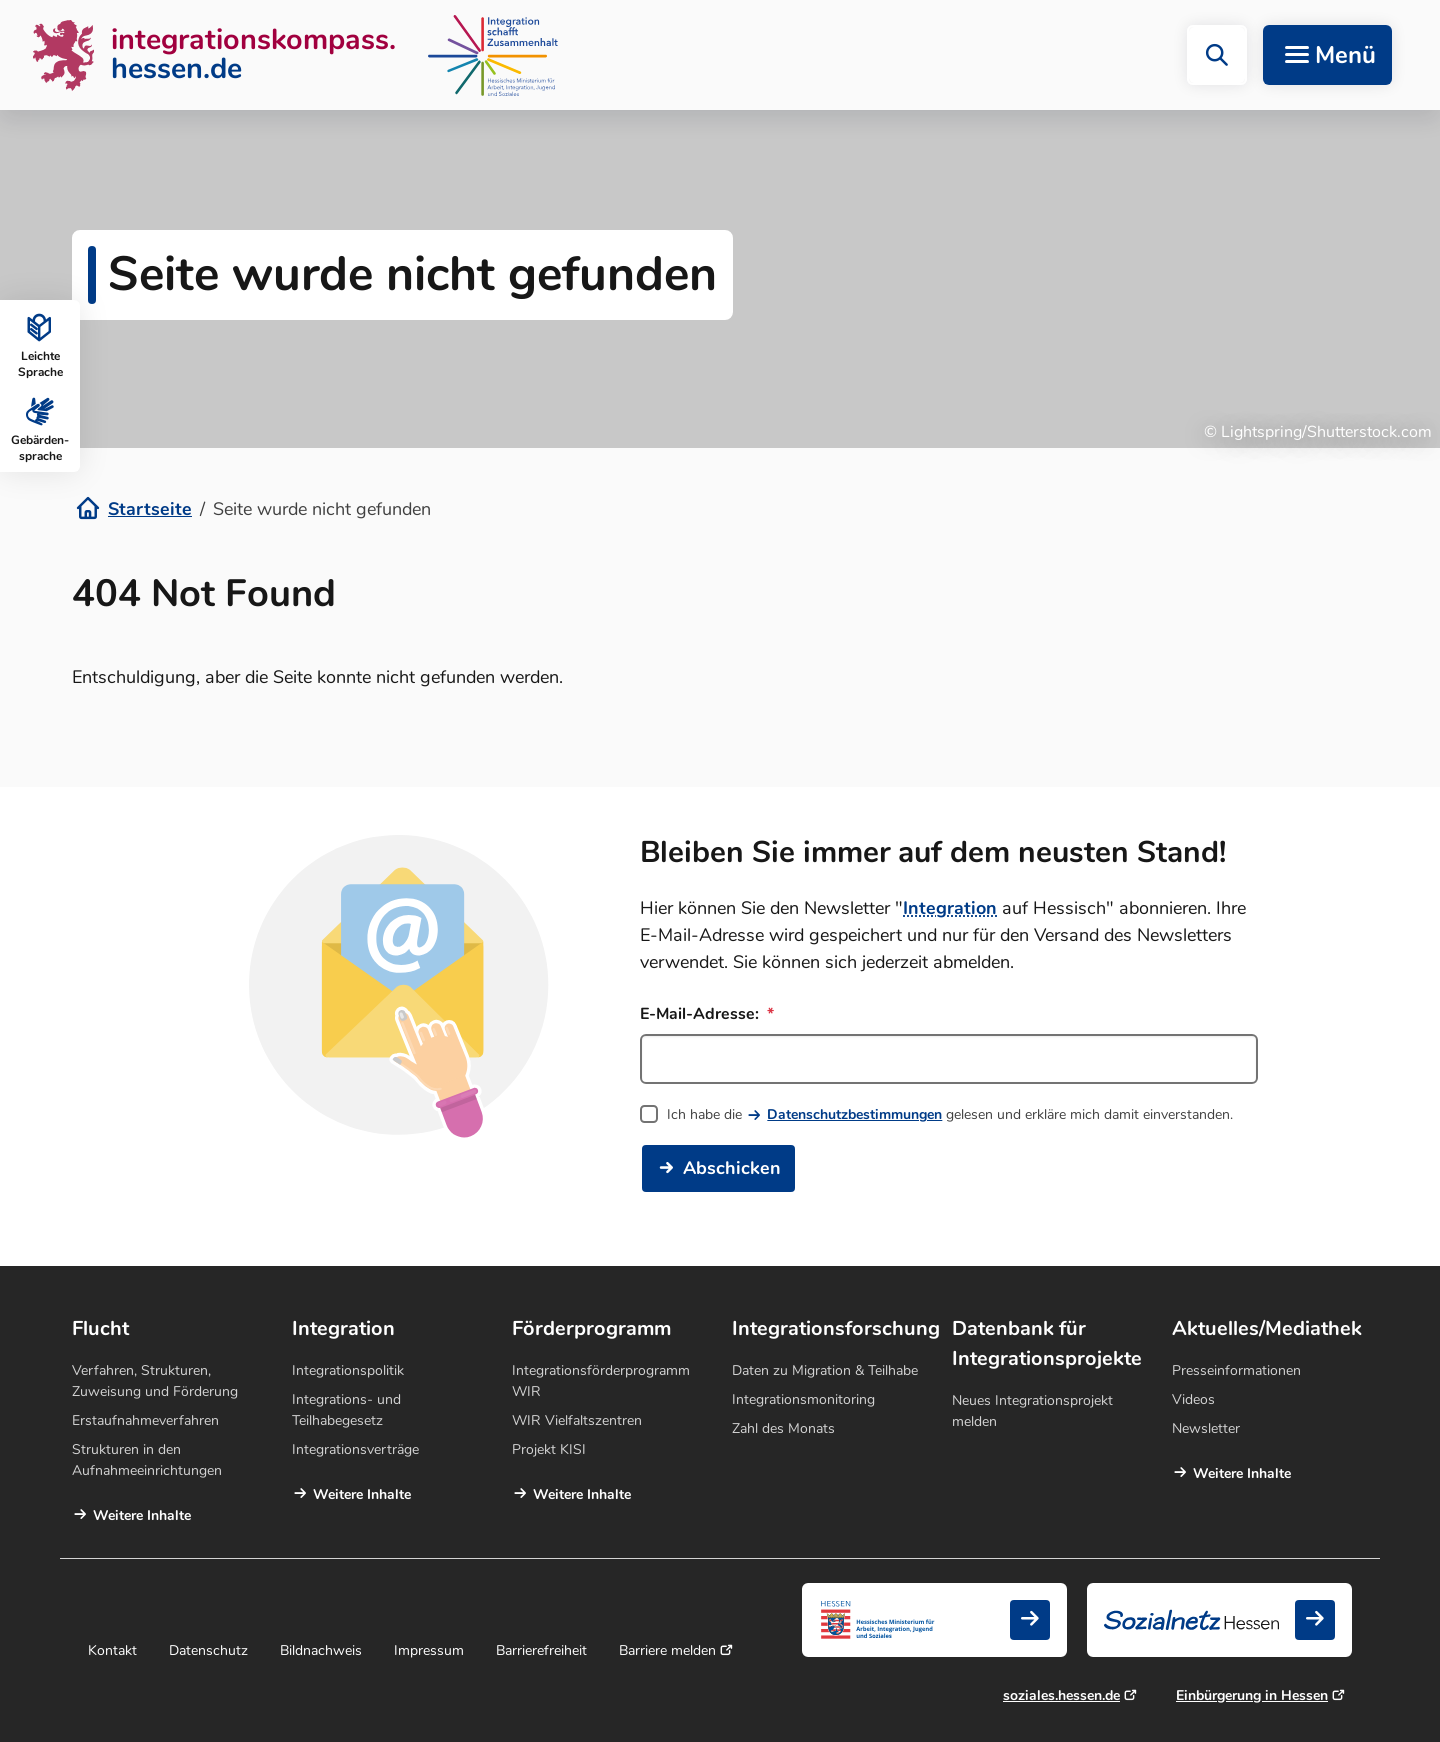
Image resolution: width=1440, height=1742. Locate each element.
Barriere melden (667, 1650)
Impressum (429, 1650)
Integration (950, 908)
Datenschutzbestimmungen (854, 1114)
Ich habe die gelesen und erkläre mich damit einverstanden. (950, 1114)
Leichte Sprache (40, 344)
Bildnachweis (321, 1650)
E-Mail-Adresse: (707, 1014)
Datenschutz (208, 1650)
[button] (1217, 55)
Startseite (150, 509)
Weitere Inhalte (142, 1515)
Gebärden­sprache (40, 428)
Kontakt (112, 1650)
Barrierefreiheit (541, 1650)
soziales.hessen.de (1061, 1695)
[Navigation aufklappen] (1327, 55)
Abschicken (732, 1168)
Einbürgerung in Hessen (1252, 1695)
